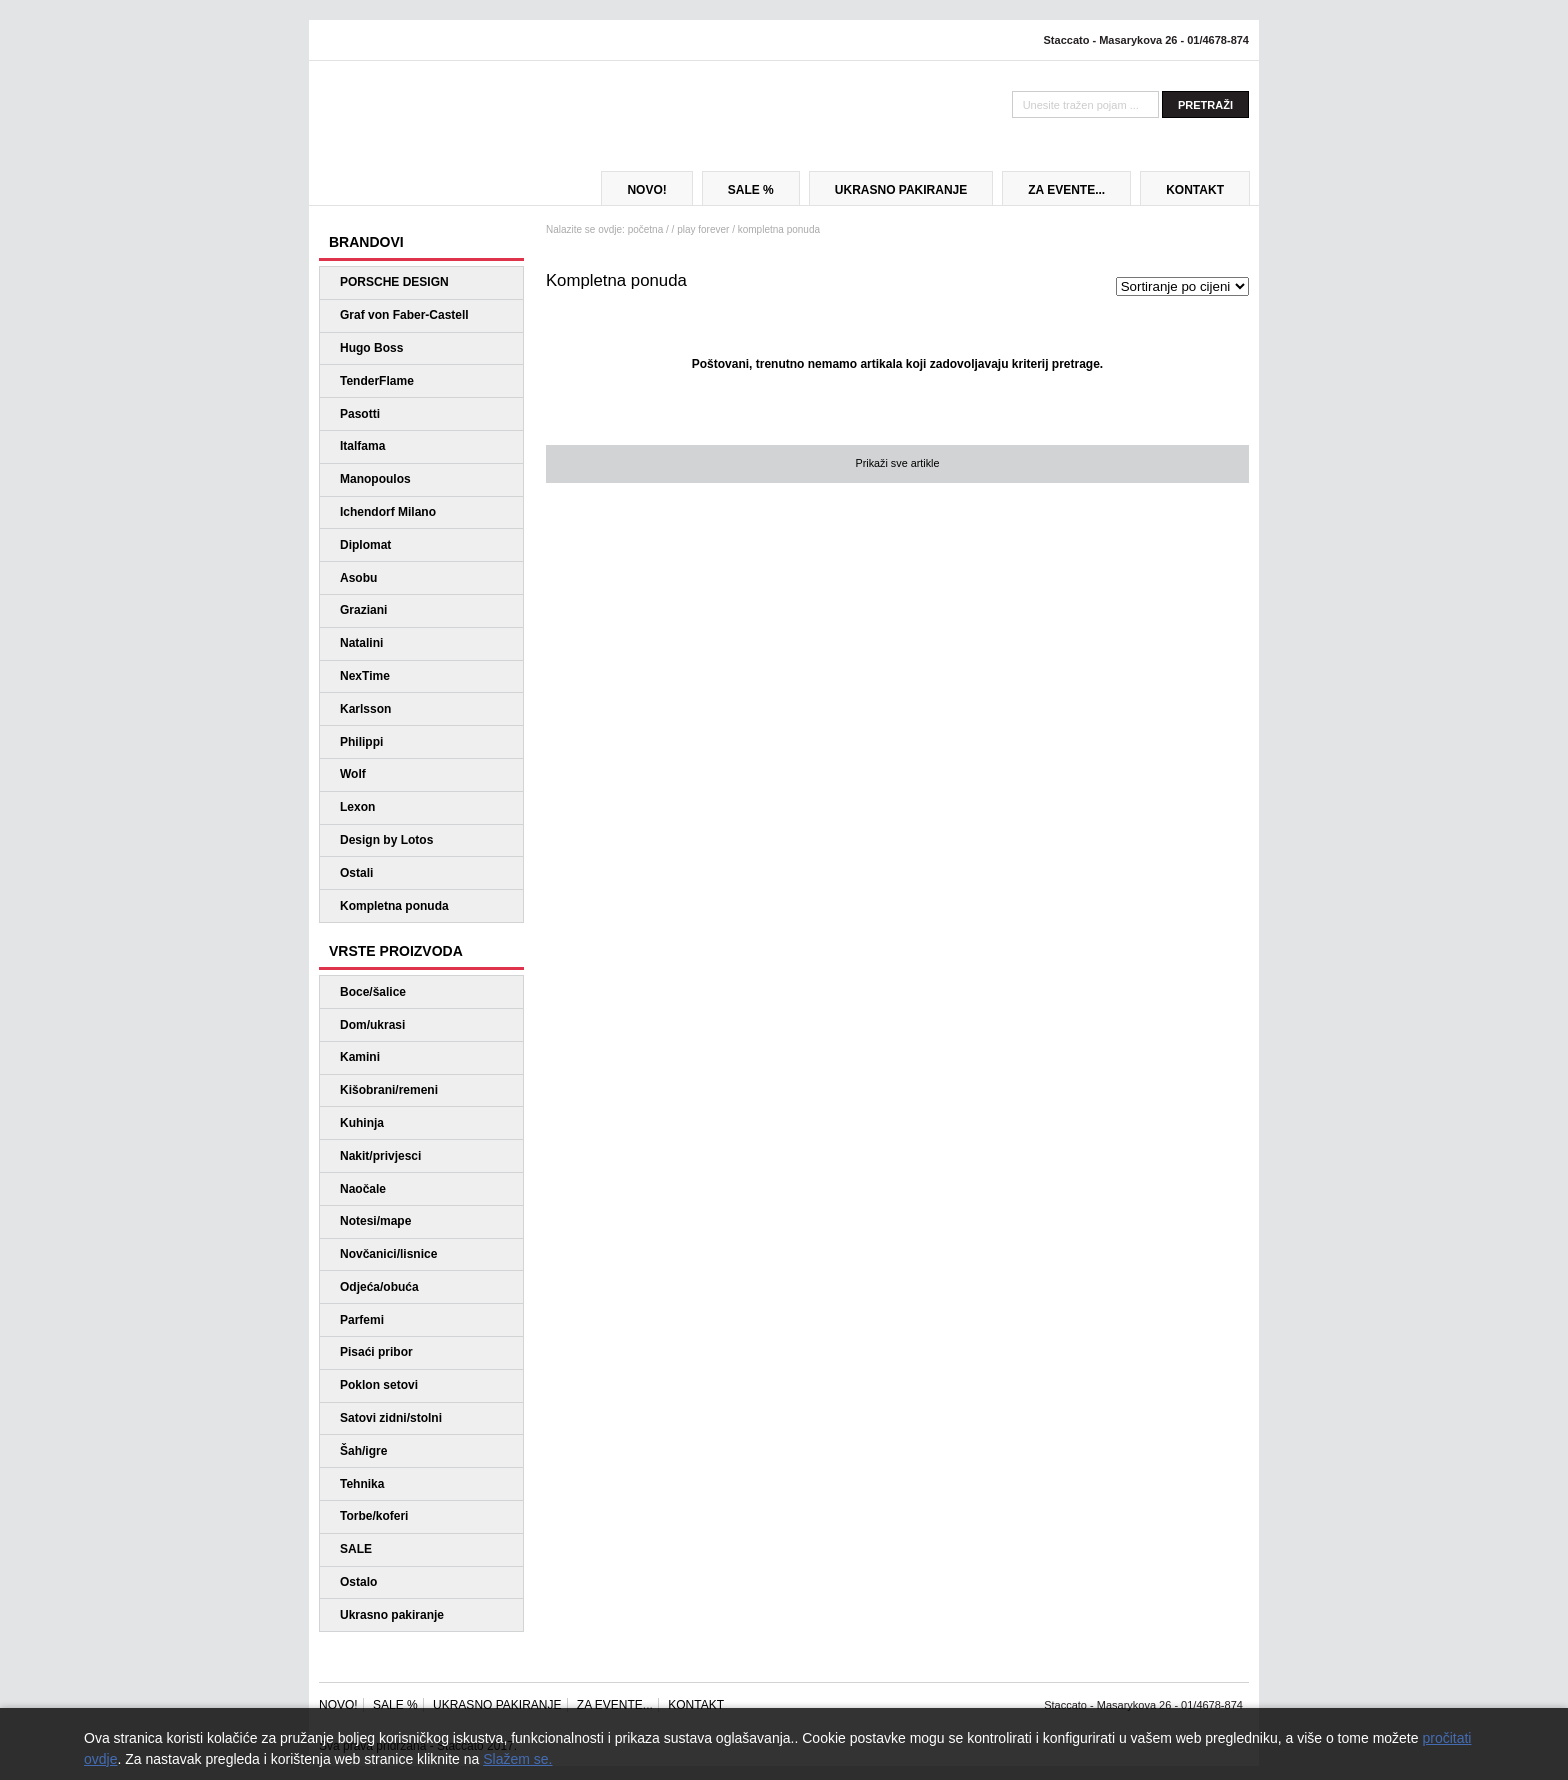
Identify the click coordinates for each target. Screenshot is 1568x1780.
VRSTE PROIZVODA (396, 951)
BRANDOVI (366, 242)
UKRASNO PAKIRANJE (901, 190)
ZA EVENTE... (1066, 190)
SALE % (751, 190)
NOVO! (646, 190)
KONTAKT (1195, 190)
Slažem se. (517, 1759)
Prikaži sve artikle (897, 463)
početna (646, 229)
